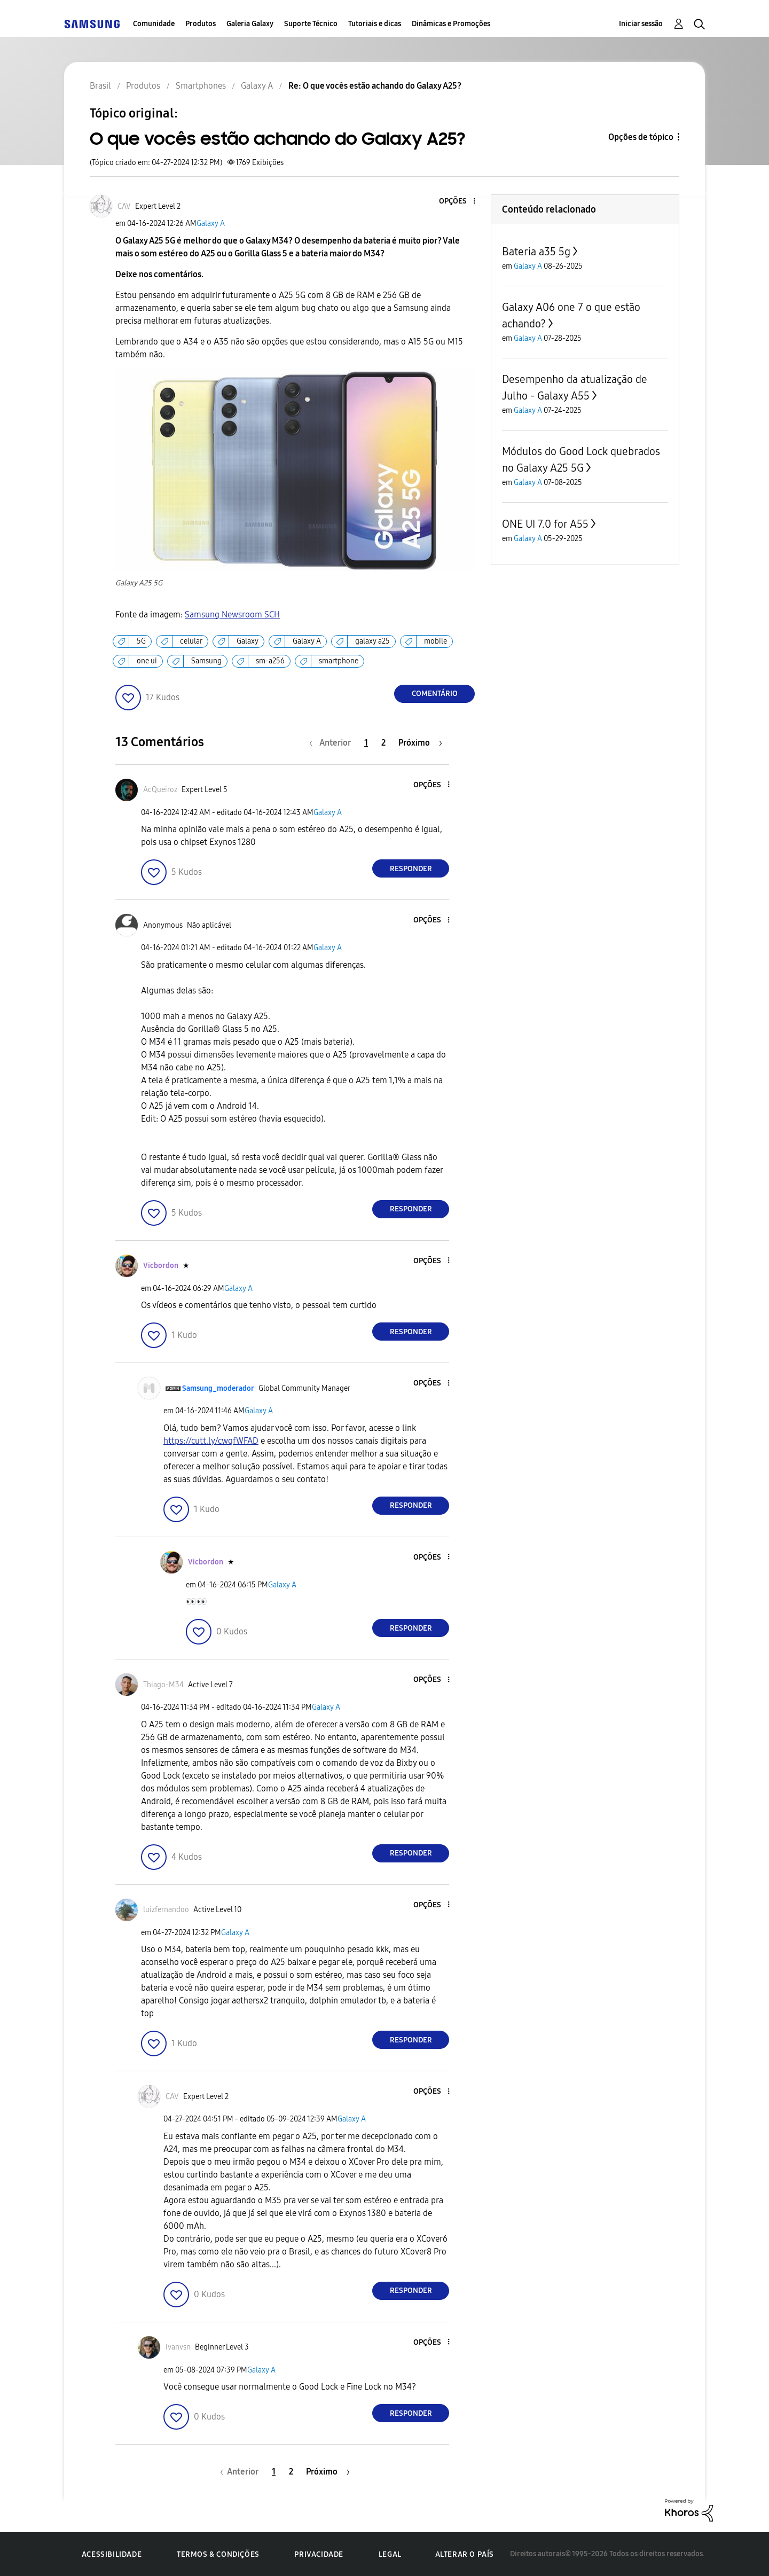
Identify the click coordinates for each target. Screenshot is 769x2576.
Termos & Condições (218, 2554)
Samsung (206, 660)
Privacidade (318, 2554)
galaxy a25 (372, 641)
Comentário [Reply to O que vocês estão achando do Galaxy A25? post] (435, 693)
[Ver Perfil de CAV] (124, 206)
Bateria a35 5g (536, 251)
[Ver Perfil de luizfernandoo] (166, 1909)
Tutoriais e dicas (374, 23)
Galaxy (247, 641)
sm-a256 (270, 660)
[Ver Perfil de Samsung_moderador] (218, 1388)
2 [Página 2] (383, 743)
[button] (456, 202)
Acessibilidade (112, 2554)
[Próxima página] (420, 743)
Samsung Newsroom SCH (232, 614)
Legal (390, 2554)
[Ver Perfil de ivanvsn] (178, 2347)
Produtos (200, 23)
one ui (147, 660)
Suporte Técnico (311, 23)
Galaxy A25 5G (138, 583)
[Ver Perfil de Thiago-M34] (163, 1684)
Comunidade (154, 23)
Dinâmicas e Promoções (451, 23)
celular (191, 641)
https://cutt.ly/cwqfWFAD (210, 1441)
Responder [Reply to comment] (411, 868)
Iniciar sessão (641, 23)
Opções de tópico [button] (640, 137)
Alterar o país (464, 2554)
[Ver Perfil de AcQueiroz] (160, 789)
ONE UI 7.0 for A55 (545, 524)
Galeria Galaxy (249, 23)
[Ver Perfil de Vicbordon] (160, 1265)
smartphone (338, 660)
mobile (435, 641)
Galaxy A (211, 223)
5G (141, 641)
